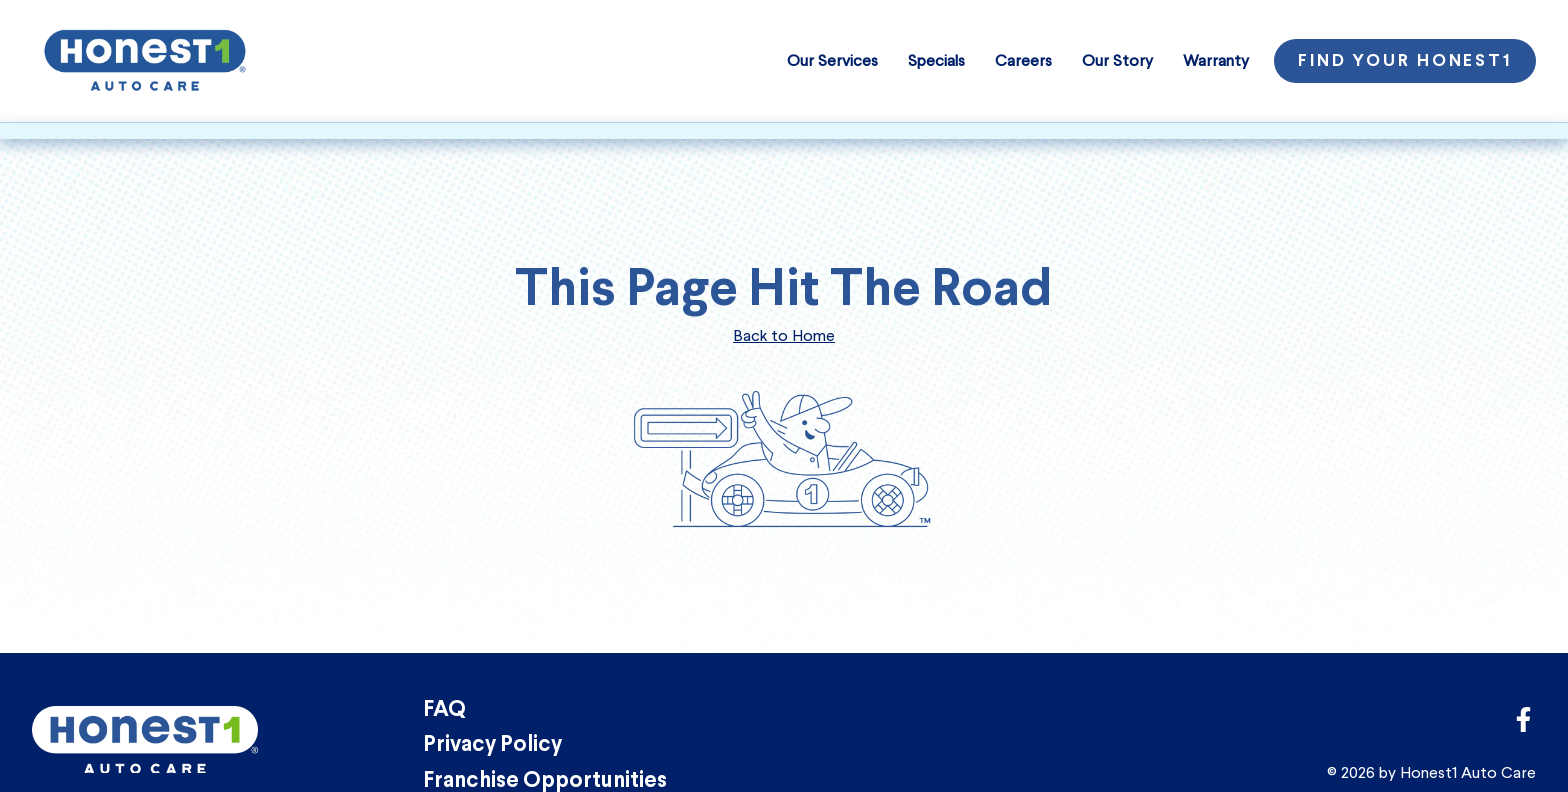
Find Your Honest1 (1405, 62)
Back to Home (784, 335)
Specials (936, 60)
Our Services (832, 60)
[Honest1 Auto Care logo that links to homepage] (145, 58)
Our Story (1117, 60)
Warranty (1216, 60)
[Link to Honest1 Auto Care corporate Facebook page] (1523, 725)
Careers (1023, 60)
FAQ (444, 710)
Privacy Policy (492, 745)
